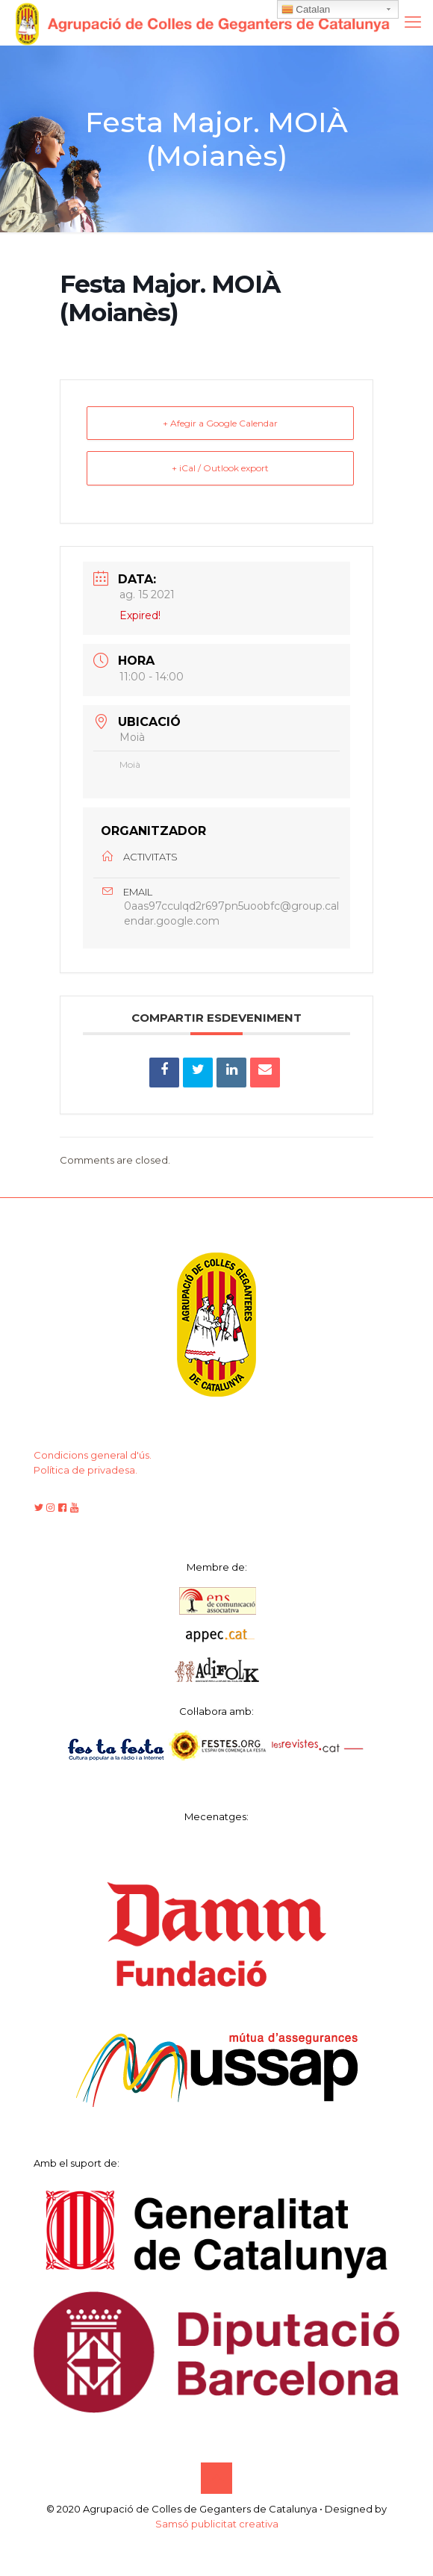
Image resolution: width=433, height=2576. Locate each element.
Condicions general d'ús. (93, 1455)
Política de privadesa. (85, 1470)
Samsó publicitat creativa (216, 2524)
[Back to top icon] (216, 2478)
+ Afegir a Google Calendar (220, 423)
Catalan (306, 10)
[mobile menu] (413, 22)
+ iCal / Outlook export (220, 468)
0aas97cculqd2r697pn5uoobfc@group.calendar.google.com (231, 914)
